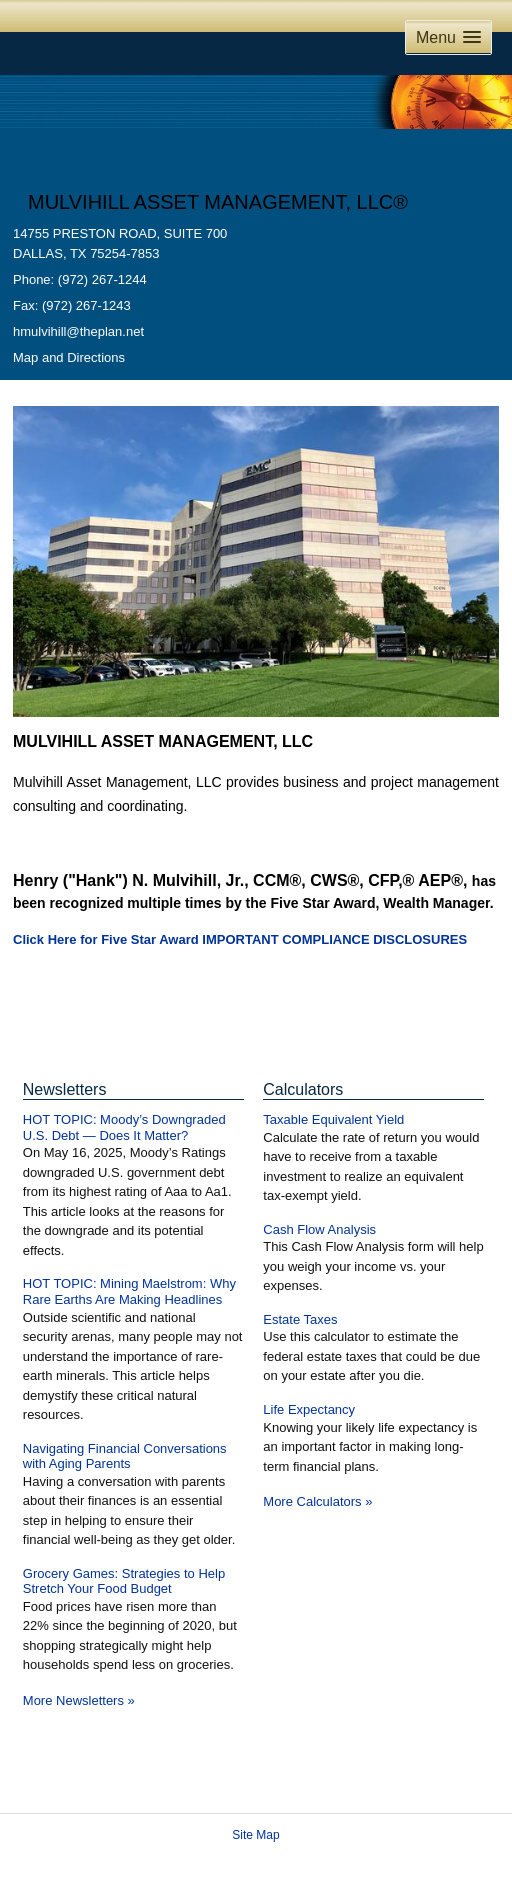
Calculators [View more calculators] (303, 1089)
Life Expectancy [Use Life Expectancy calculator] (309, 1409)
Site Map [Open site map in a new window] (255, 1835)
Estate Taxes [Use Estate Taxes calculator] (300, 1319)
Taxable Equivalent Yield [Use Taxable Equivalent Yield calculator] (333, 1119)
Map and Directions (69, 357)
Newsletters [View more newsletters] (65, 1089)
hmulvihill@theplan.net (78, 331)
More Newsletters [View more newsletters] (79, 1700)
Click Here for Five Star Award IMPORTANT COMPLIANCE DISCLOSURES (240, 939)
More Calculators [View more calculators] (317, 1501)
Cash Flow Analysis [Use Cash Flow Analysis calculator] (319, 1229)
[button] (448, 37)
